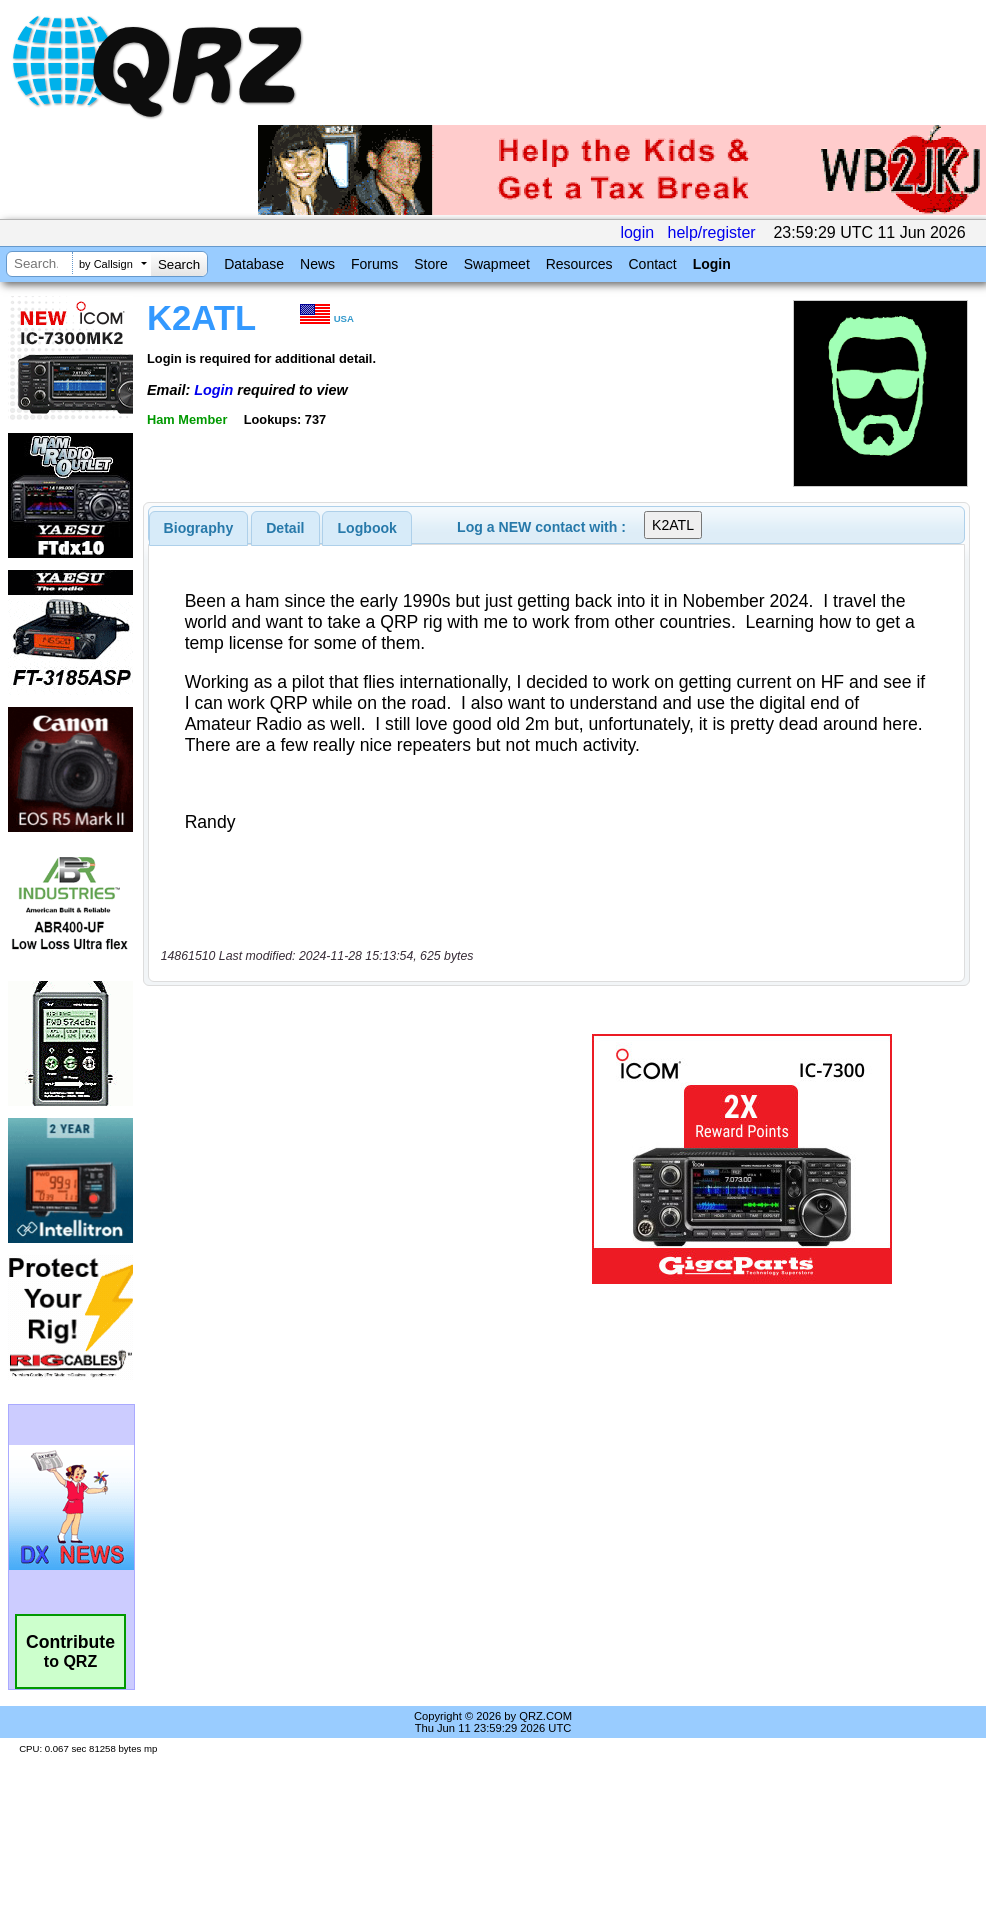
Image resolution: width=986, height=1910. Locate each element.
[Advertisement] (344, 1159)
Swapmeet (497, 264)
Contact (652, 264)
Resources (579, 264)
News (317, 264)
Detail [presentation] (285, 528)
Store (430, 264)
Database (254, 264)
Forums (374, 264)
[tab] (199, 528)
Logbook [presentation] (367, 528)
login (637, 232)
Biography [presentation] (199, 528)
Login (712, 264)
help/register (712, 232)
